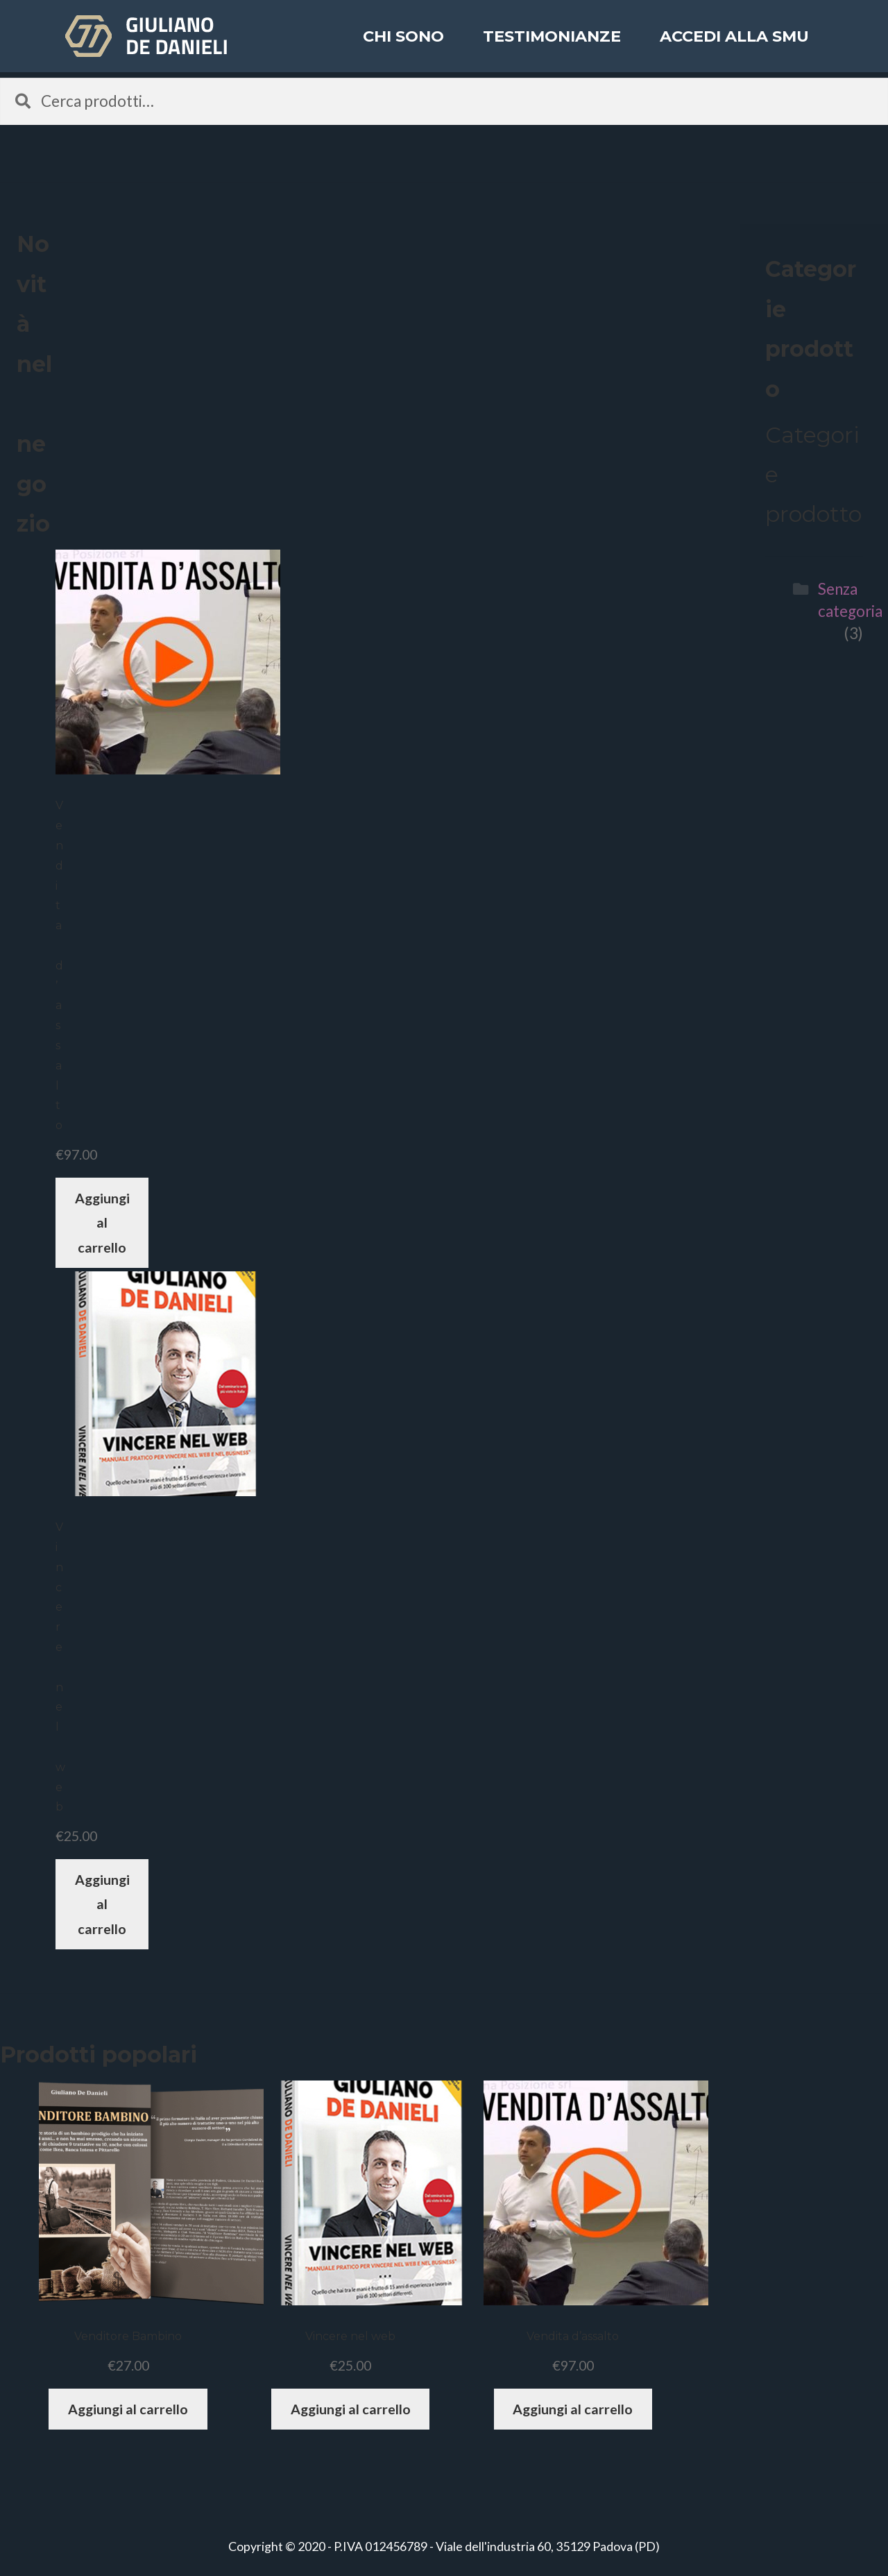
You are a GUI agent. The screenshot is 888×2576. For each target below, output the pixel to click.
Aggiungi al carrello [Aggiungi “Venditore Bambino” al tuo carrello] (128, 2409)
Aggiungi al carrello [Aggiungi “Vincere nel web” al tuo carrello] (102, 1904)
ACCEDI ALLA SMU (734, 44)
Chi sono (403, 44)
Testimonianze (552, 44)
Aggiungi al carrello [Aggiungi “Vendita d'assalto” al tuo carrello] (102, 1222)
